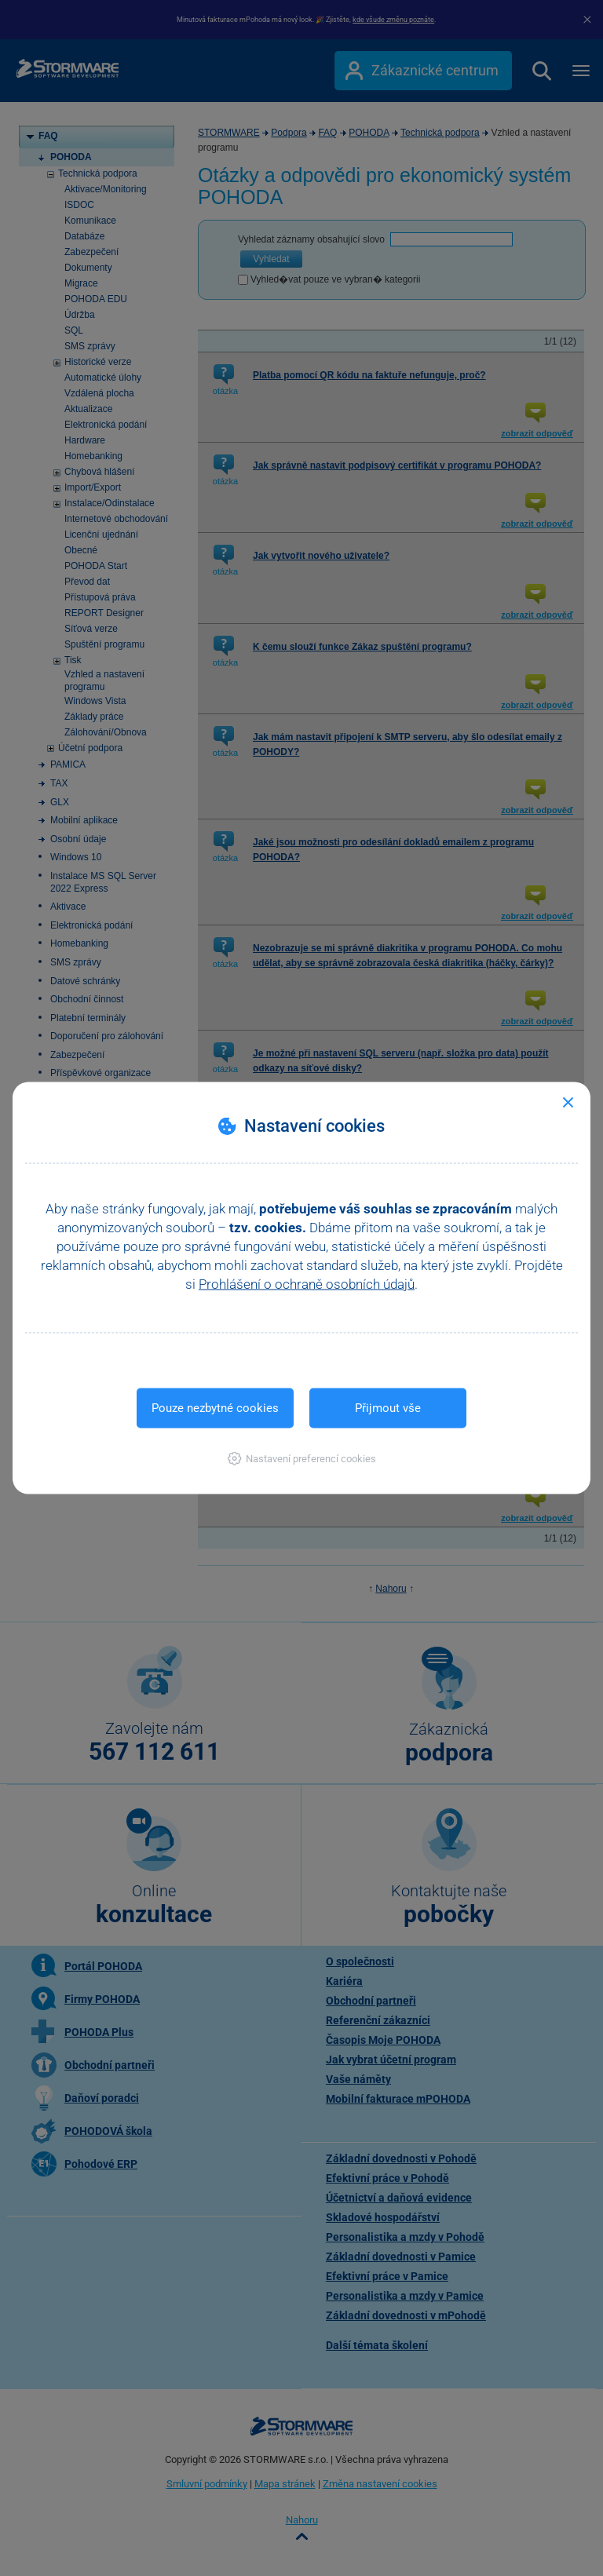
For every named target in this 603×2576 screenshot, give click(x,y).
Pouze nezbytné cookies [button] (215, 1408)
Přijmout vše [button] (388, 1408)
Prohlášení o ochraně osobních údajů (307, 1284)
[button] (302, 1459)
